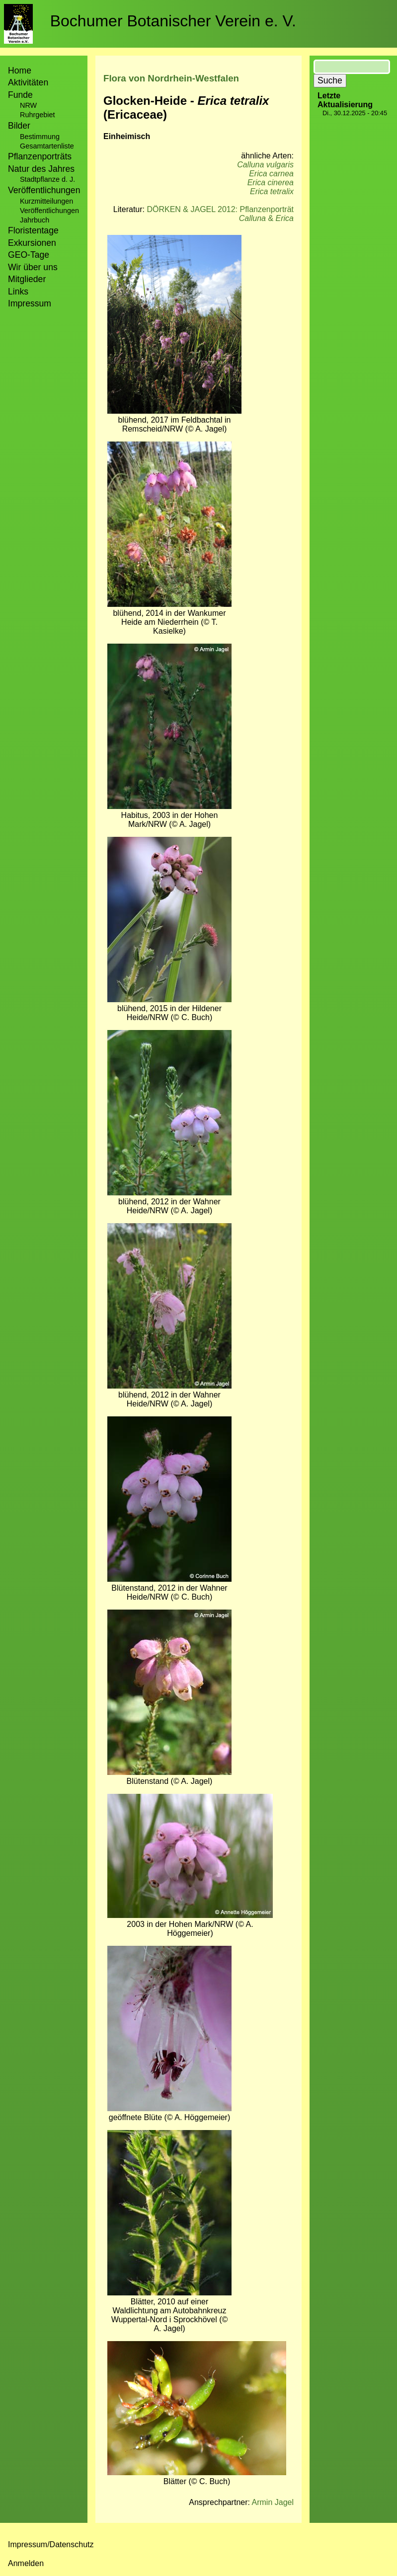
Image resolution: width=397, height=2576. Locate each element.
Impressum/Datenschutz (51, 2544)
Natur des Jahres (41, 169)
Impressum (29, 303)
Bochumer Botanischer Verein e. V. (173, 21)
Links (18, 291)
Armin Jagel (273, 2502)
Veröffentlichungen (49, 211)
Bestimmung (40, 137)
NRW (28, 105)
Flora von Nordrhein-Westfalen (171, 78)
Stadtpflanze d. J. (47, 179)
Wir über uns (33, 267)
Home (19, 70)
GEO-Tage (28, 255)
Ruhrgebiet (37, 115)
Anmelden (26, 2563)
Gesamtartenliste (47, 146)
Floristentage (33, 230)
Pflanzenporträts (40, 156)
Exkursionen (32, 243)
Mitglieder (27, 279)
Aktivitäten (28, 82)
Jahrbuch (34, 220)
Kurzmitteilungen (46, 201)
